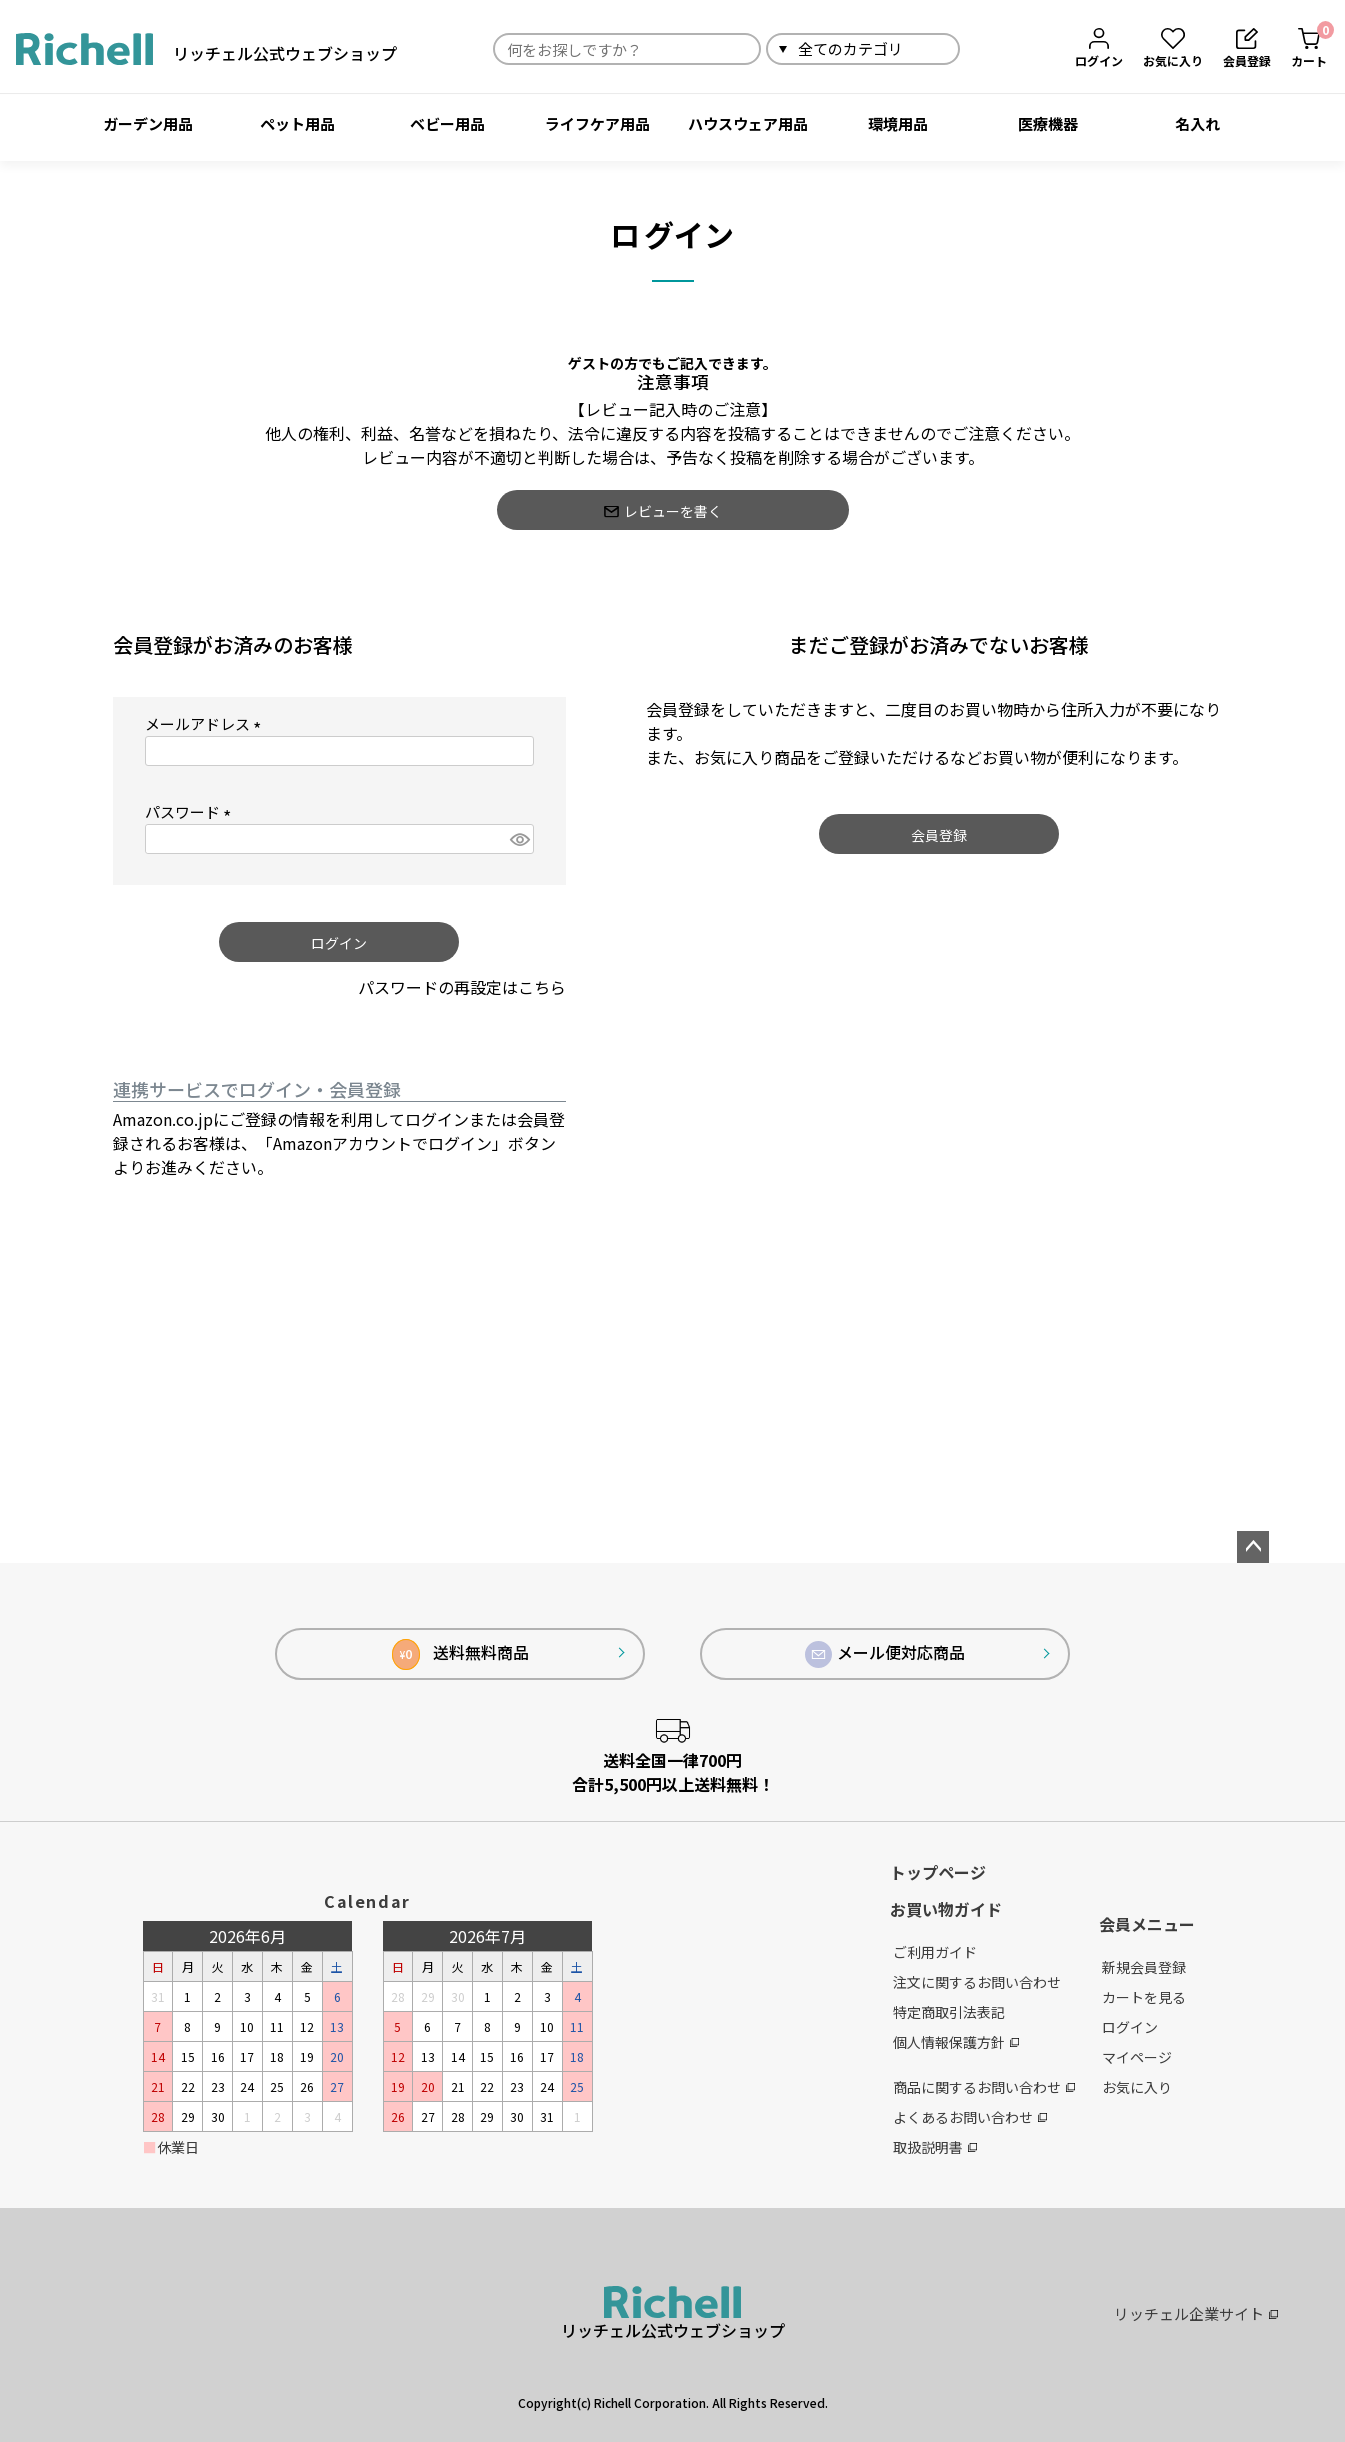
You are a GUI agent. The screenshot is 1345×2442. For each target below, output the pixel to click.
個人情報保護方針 (956, 2042)
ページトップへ (1253, 1547)
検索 (983, 48)
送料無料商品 (460, 1654)
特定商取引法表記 (949, 2012)
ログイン (1130, 2027)
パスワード (191, 812)
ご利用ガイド (935, 1952)
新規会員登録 (1144, 1967)
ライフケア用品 (597, 123)
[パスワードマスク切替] (519, 839)
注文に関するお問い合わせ (977, 1982)
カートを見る (1144, 1997)
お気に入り (1137, 2087)
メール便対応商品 (885, 1654)
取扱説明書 (935, 2147)
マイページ (1137, 2057)
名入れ (1197, 123)
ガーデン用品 (148, 123)
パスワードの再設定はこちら (462, 987)
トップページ (938, 1872)
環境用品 (898, 123)
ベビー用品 (447, 123)
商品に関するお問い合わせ (984, 2087)
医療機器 (1048, 123)
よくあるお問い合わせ (970, 2117)
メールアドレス (206, 724)
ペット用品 (297, 123)
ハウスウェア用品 (748, 123)
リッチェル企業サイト (1196, 2313)
